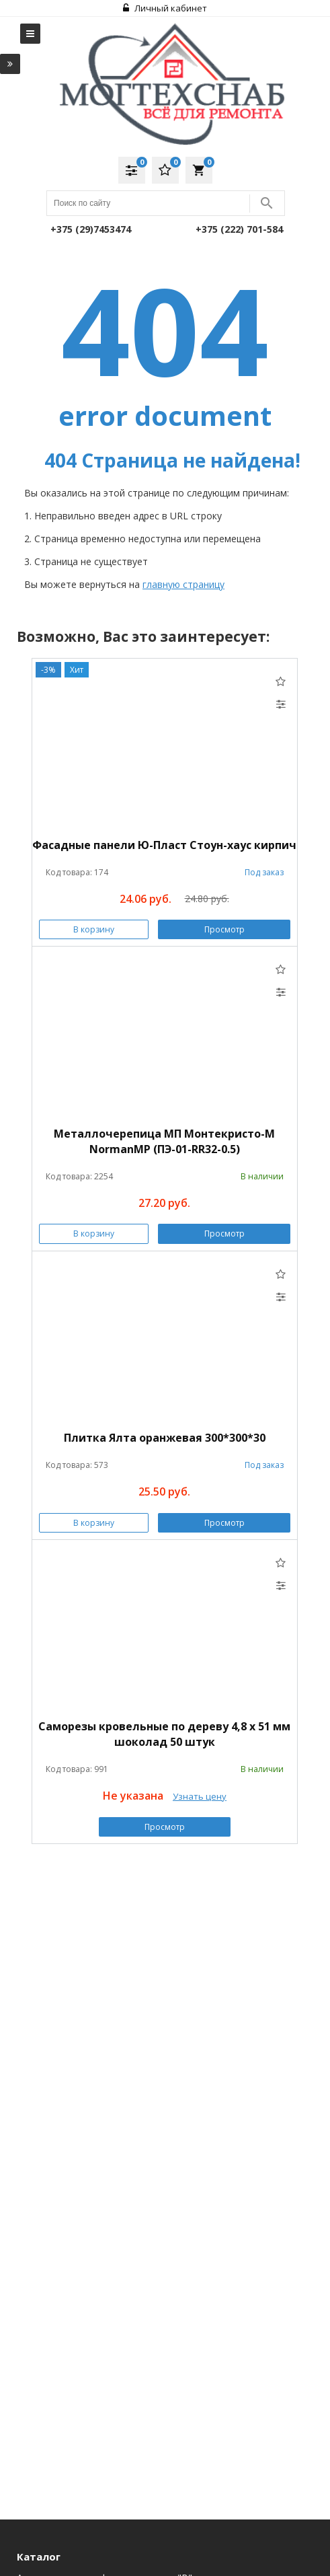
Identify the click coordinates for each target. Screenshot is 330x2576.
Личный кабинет (165, 8)
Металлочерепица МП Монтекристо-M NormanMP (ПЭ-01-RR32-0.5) (164, 1141)
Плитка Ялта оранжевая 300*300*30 (164, 1437)
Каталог (38, 2556)
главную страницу (183, 584)
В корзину (93, 929)
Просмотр (224, 929)
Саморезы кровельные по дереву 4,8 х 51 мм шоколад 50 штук (164, 1734)
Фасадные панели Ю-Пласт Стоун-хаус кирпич (164, 845)
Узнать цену (199, 1796)
